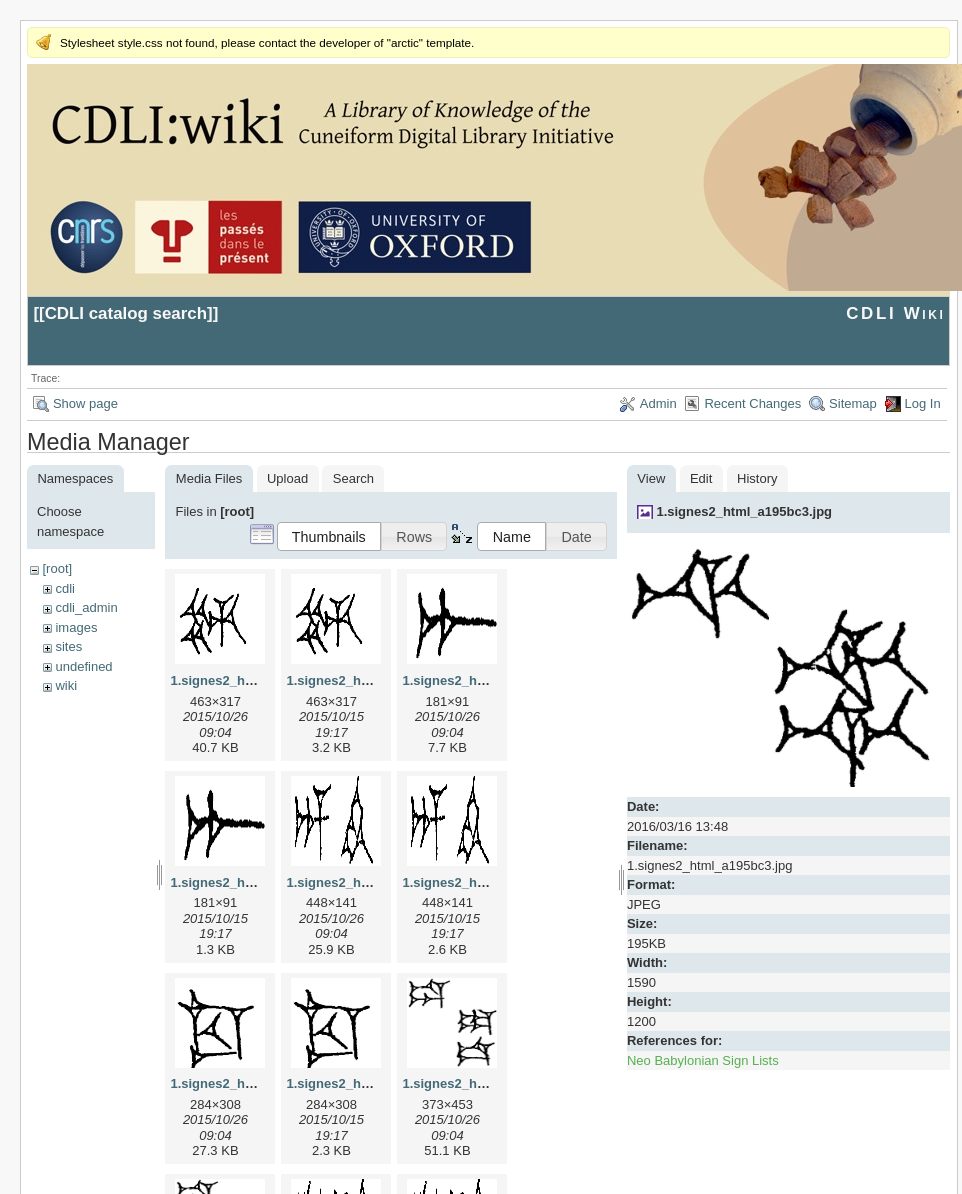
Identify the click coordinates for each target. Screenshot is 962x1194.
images (76, 627)
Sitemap (853, 403)
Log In (923, 403)
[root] (57, 568)
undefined (83, 666)
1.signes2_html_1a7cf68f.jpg (490, 680)
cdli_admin (86, 607)
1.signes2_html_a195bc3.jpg (744, 511)
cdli (65, 588)
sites (68, 646)
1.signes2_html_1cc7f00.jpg (256, 1083)
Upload (287, 478)
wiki (66, 685)
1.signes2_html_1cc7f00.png (374, 1083)
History (757, 478)
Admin (658, 403)
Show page (85, 403)
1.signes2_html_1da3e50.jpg (490, 1083)
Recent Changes (752, 403)
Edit (701, 478)
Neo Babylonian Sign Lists (703, 1060)
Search (353, 478)
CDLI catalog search (126, 313)
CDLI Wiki (895, 313)
